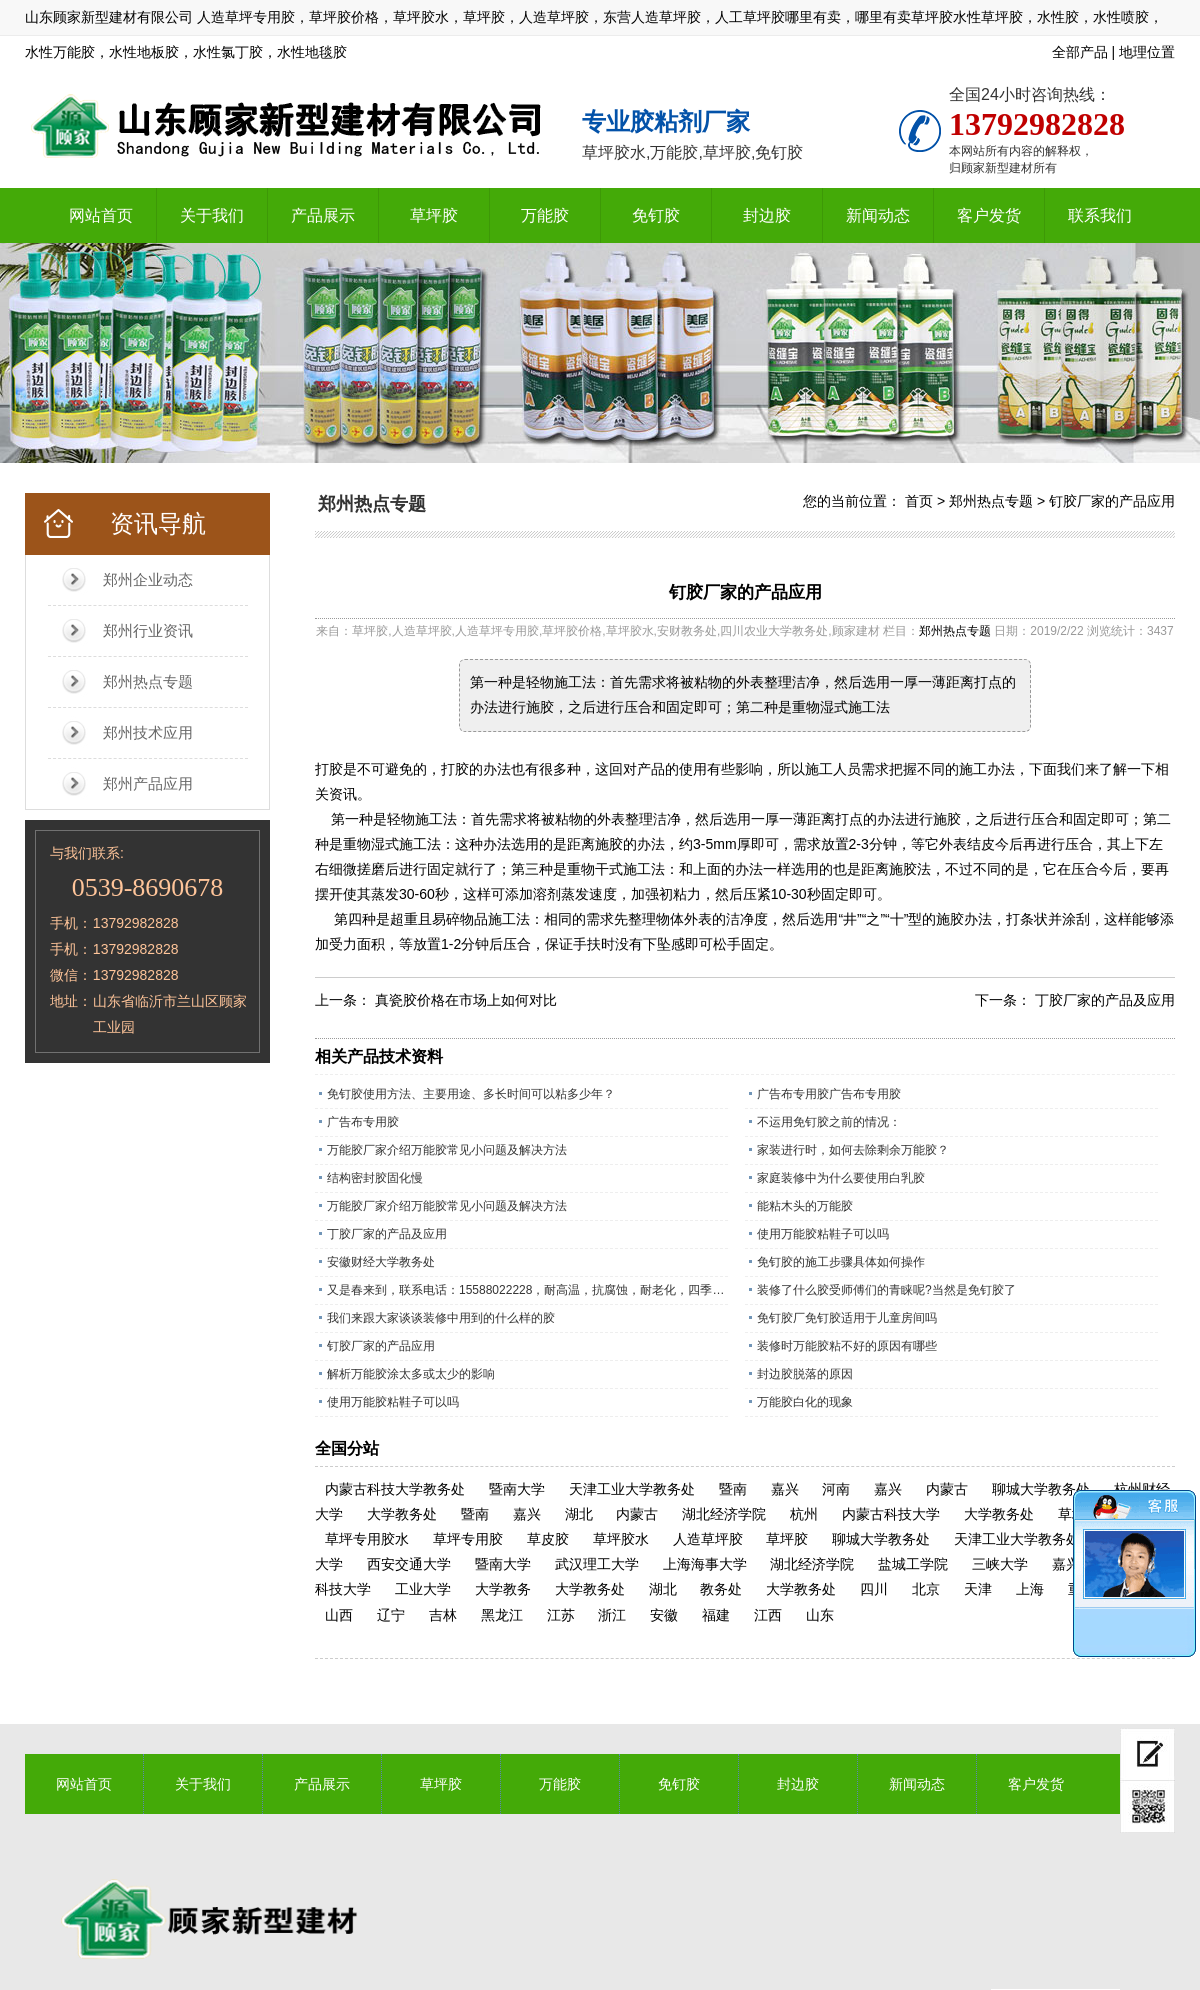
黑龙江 (502, 1615)
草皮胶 (548, 1539)
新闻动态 (878, 215)
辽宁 (391, 1615)
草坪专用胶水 (367, 1539)
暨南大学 (517, 1489)
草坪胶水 (621, 1539)
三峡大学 (1000, 1564)
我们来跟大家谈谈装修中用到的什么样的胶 (441, 1318)
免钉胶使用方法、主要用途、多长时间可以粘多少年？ (471, 1094)
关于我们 (212, 215)
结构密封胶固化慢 (375, 1178)
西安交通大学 (409, 1564)
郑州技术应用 (148, 732)
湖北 (579, 1514)
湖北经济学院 (724, 1514)
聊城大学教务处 (1041, 1489)
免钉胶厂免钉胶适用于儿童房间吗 (847, 1318)
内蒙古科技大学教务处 (395, 1489)
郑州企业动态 (148, 579)
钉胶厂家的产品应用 (1112, 501)
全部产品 (1080, 52)
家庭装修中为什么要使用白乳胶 (841, 1178)
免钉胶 (656, 215)
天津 (978, 1589)
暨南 (733, 1489)
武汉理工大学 (597, 1564)
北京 (926, 1589)
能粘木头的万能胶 (805, 1206)
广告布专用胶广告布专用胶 (829, 1094)
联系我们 (1100, 215)
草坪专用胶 (468, 1539)
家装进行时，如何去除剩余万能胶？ (853, 1150)
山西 (339, 1615)
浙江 (612, 1615)
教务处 (721, 1589)
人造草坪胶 (708, 1539)
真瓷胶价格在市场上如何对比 (466, 1000)
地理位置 (1147, 52)
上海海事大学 (705, 1564)
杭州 (804, 1514)
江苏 (561, 1615)
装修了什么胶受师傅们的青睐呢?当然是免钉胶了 (886, 1290)
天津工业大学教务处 (632, 1489)
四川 (874, 1589)
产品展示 (323, 215)
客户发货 (989, 215)
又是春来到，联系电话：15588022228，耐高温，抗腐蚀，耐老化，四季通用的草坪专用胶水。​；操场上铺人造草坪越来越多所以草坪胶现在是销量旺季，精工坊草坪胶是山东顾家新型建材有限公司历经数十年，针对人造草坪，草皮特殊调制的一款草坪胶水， (527, 1290)
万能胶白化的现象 (805, 1402)
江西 (768, 1615)
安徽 (664, 1615)
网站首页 (101, 215)
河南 (836, 1489)
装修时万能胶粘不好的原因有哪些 (847, 1346)
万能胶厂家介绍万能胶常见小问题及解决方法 (447, 1150)
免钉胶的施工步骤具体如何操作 (841, 1262)
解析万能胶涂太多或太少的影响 (411, 1374)
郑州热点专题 (148, 681)
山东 (820, 1615)
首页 (919, 501)
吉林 (443, 1615)
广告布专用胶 (363, 1122)
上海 (1030, 1589)
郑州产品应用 (148, 783)
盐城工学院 (913, 1564)
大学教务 (503, 1589)
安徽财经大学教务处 (381, 1262)
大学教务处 (402, 1514)
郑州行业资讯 (148, 630)
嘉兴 (785, 1489)
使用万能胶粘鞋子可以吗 (823, 1234)
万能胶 (545, 215)
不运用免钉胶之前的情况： (829, 1122)
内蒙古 (947, 1489)
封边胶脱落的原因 (805, 1374)
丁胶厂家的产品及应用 (1105, 1000)
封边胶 (767, 215)
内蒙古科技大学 (891, 1514)
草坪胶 (434, 215)
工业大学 (423, 1589)
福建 (716, 1615)
